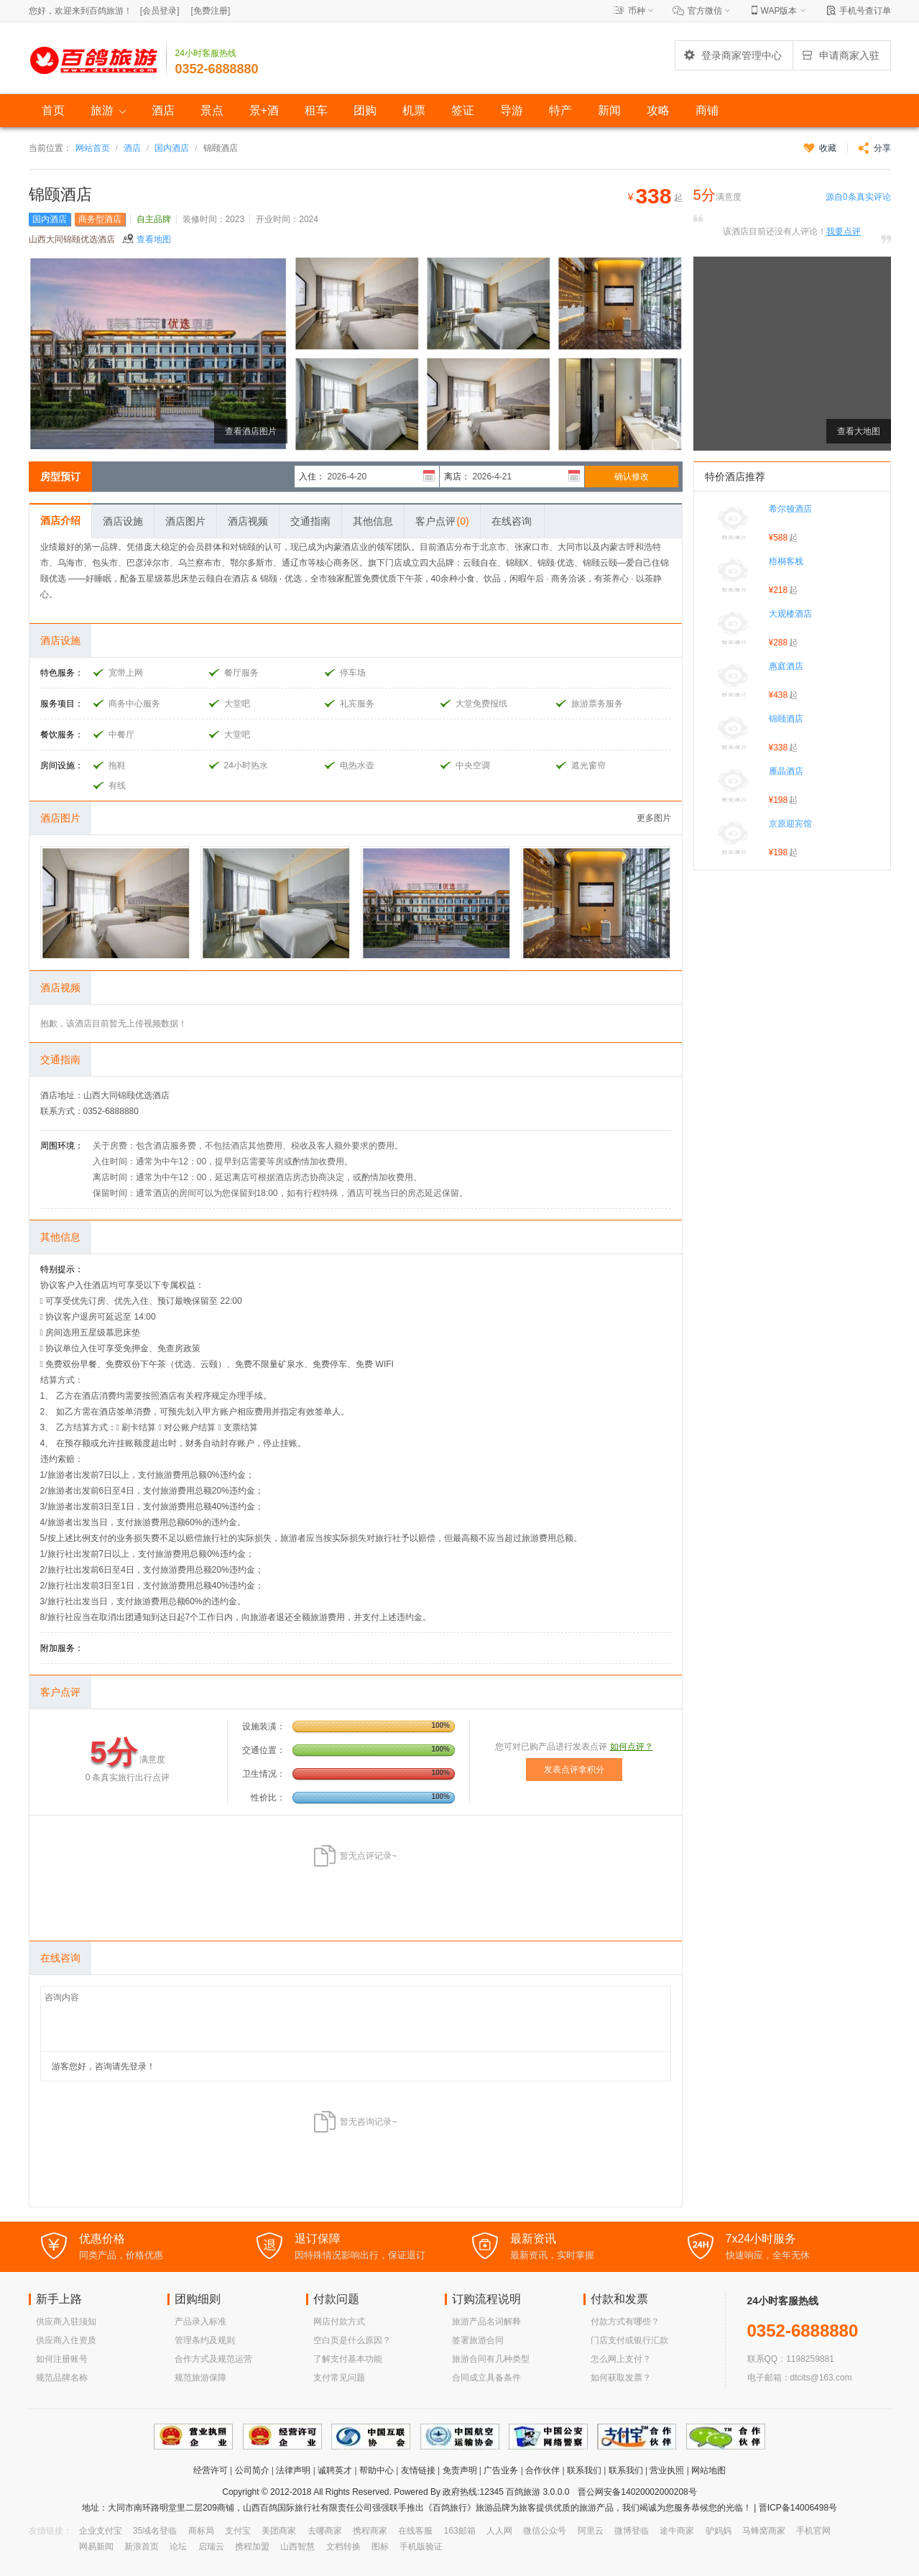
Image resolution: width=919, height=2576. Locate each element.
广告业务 (501, 2470)
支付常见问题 (339, 2378)
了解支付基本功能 (347, 2359)
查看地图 (154, 239)
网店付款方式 (339, 2322)
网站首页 (92, 148)
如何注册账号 (62, 2359)
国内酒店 (171, 148)
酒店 (132, 148)
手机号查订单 (865, 11)
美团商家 (279, 2531)
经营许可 (210, 2470)
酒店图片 (185, 521)
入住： (312, 477)
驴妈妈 (718, 2531)
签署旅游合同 (478, 2340)
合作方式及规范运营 (213, 2359)
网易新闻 (96, 2547)
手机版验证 (421, 2547)
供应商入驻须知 (66, 2322)
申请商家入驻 (839, 55)
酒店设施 (123, 521)
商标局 (201, 2531)
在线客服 (415, 2531)
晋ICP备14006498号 (796, 2508)
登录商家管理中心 (732, 55)
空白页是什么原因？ (352, 2340)
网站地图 (708, 2470)
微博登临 (631, 2531)
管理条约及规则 (205, 2340)
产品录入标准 (200, 2322)
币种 (636, 11)
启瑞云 (211, 2547)
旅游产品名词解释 (486, 2322)
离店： (457, 477)
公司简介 (252, 2470)
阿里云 (591, 2531)
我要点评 (843, 231)
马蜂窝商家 (763, 2531)
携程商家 (370, 2531)
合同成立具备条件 (486, 2378)
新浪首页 (141, 2547)
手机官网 (813, 2531)
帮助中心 (376, 2470)
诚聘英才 (335, 2470)
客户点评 (442, 521)
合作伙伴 (542, 2470)
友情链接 (418, 2470)
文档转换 (343, 2547)
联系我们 (584, 2470)
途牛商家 (677, 2531)
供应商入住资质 (66, 2340)
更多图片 (654, 818)
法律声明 (293, 2470)
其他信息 (373, 521)
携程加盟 (252, 2547)
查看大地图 (858, 431)
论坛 (178, 2547)
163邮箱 (460, 2531)
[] (160, 11)
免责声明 (460, 2470)
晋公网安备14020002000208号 (637, 2492)
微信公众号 (544, 2531)
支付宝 (238, 2531)
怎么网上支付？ (621, 2359)
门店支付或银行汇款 (629, 2340)
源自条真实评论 (858, 197)
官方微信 (705, 11)
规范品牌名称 (62, 2378)
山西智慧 (297, 2547)
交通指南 (310, 521)
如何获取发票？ (621, 2378)
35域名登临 (155, 2531)
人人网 (499, 2531)
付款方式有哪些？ (625, 2322)
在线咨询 (512, 521)
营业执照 (667, 2470)
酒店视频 (248, 521)
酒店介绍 (60, 520)
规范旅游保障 (200, 2378)
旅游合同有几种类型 (491, 2359)
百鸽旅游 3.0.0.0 (537, 2492)
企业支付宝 (100, 2531)
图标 (380, 2547)
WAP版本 (779, 11)
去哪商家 (325, 2531)
